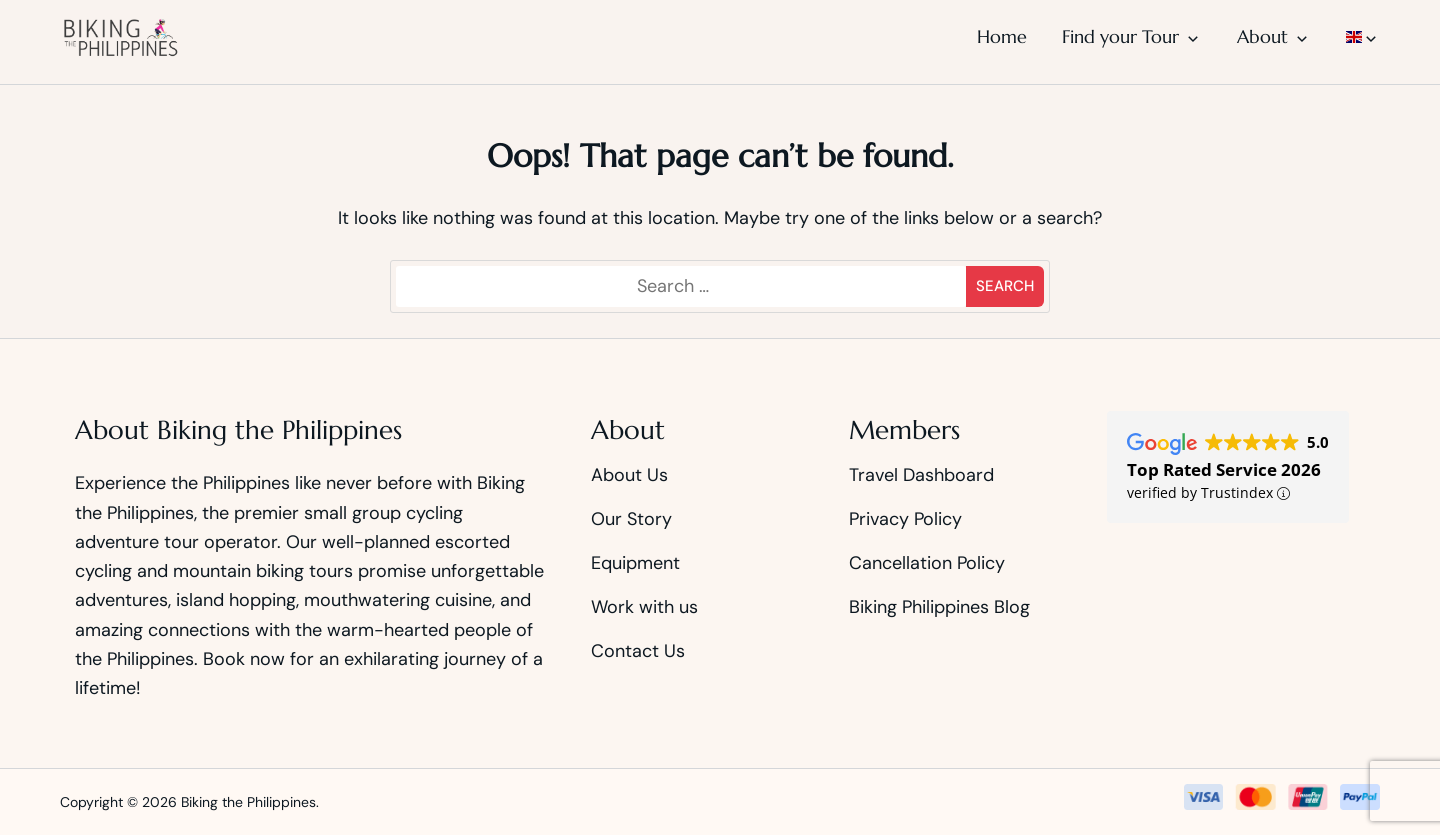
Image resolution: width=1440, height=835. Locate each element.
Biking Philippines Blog (939, 607)
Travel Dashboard (921, 475)
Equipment (635, 563)
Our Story (631, 519)
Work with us (644, 607)
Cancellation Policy (927, 563)
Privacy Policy (905, 519)
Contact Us (638, 651)
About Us (629, 475)
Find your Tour (1120, 36)
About (1262, 36)
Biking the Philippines (248, 802)
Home (1002, 36)
